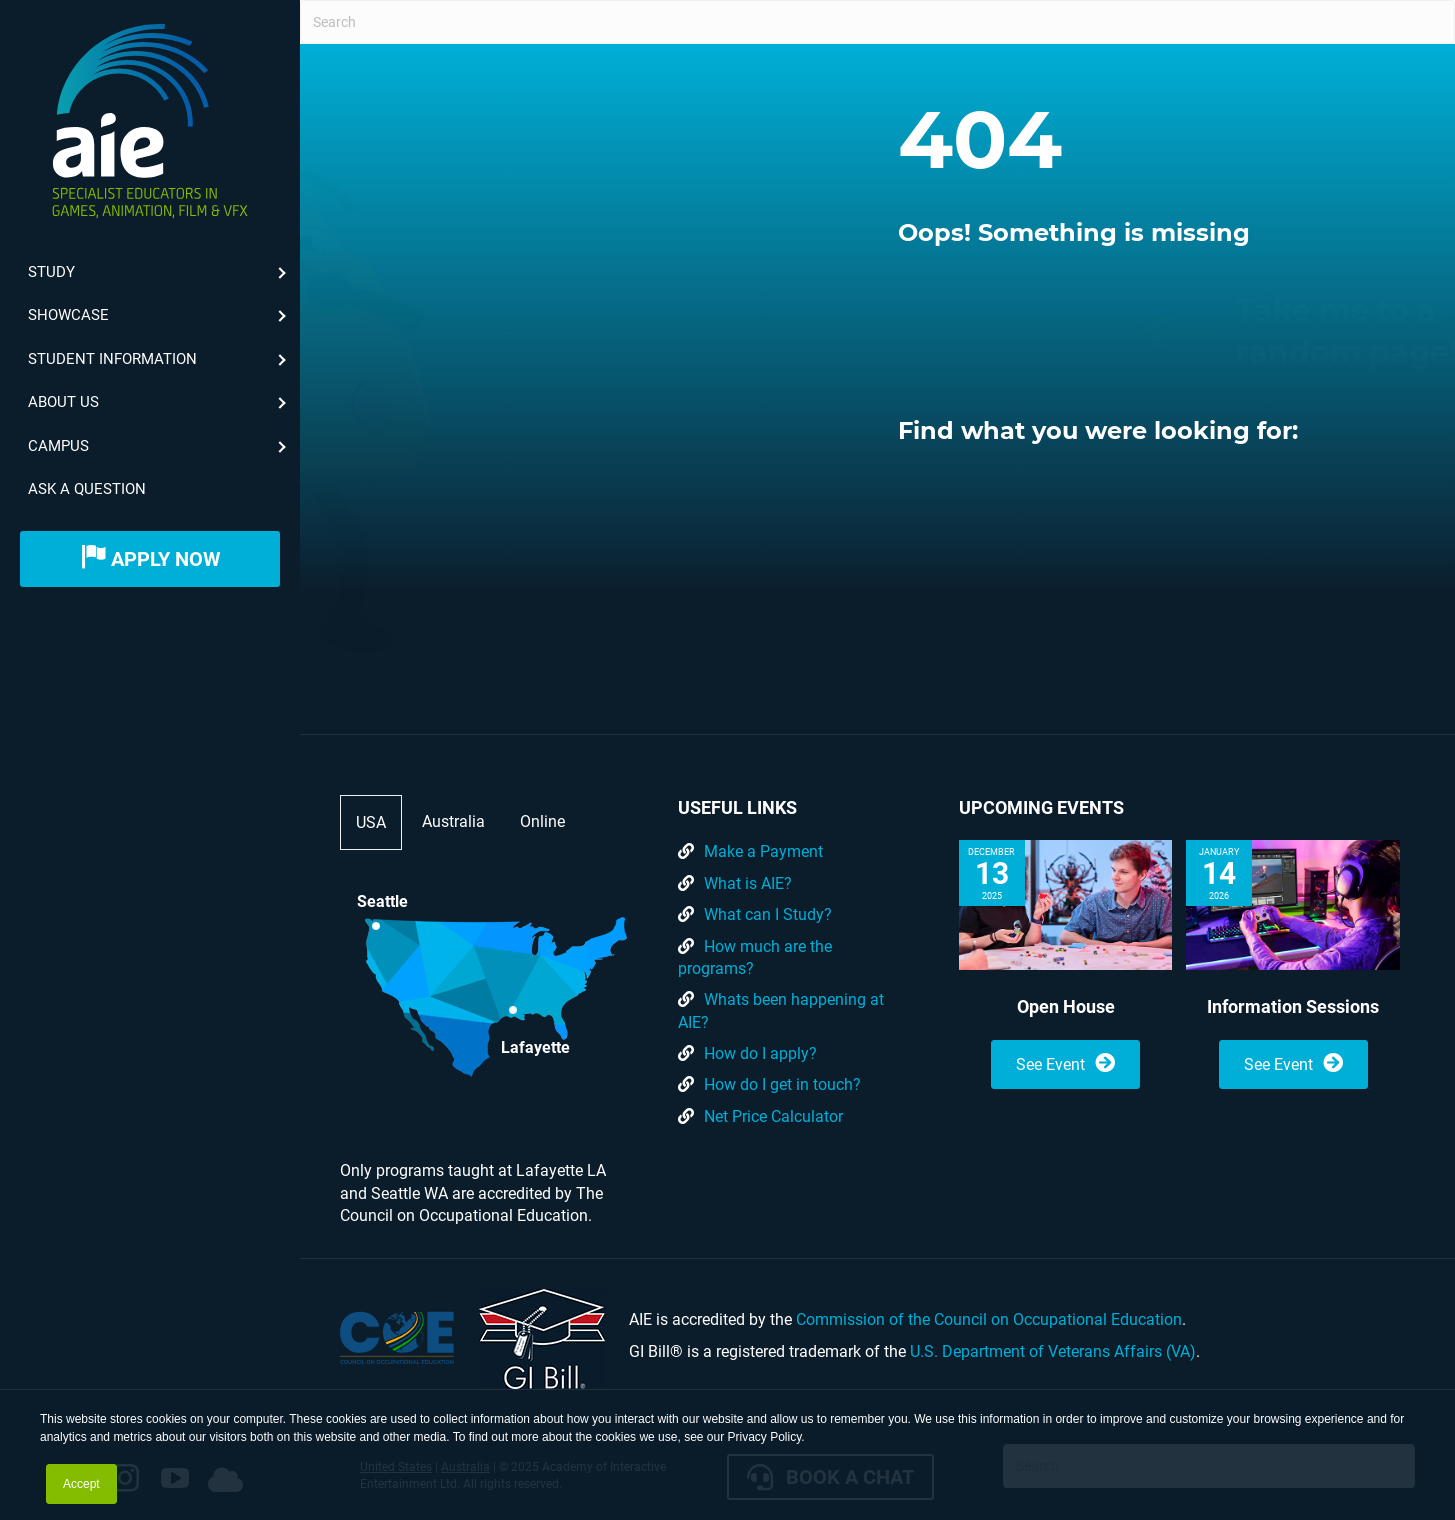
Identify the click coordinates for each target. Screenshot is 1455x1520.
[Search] (877, 22)
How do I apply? (760, 1053)
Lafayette (535, 1046)
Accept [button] (81, 1484)
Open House (1066, 1006)
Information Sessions (1293, 1006)
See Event (1065, 1063)
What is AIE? (748, 883)
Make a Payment (763, 851)
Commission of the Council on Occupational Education (989, 1319)
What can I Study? (768, 914)
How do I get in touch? (782, 1084)
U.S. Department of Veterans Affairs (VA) (1053, 1351)
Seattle (382, 901)
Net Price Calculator (773, 1116)
